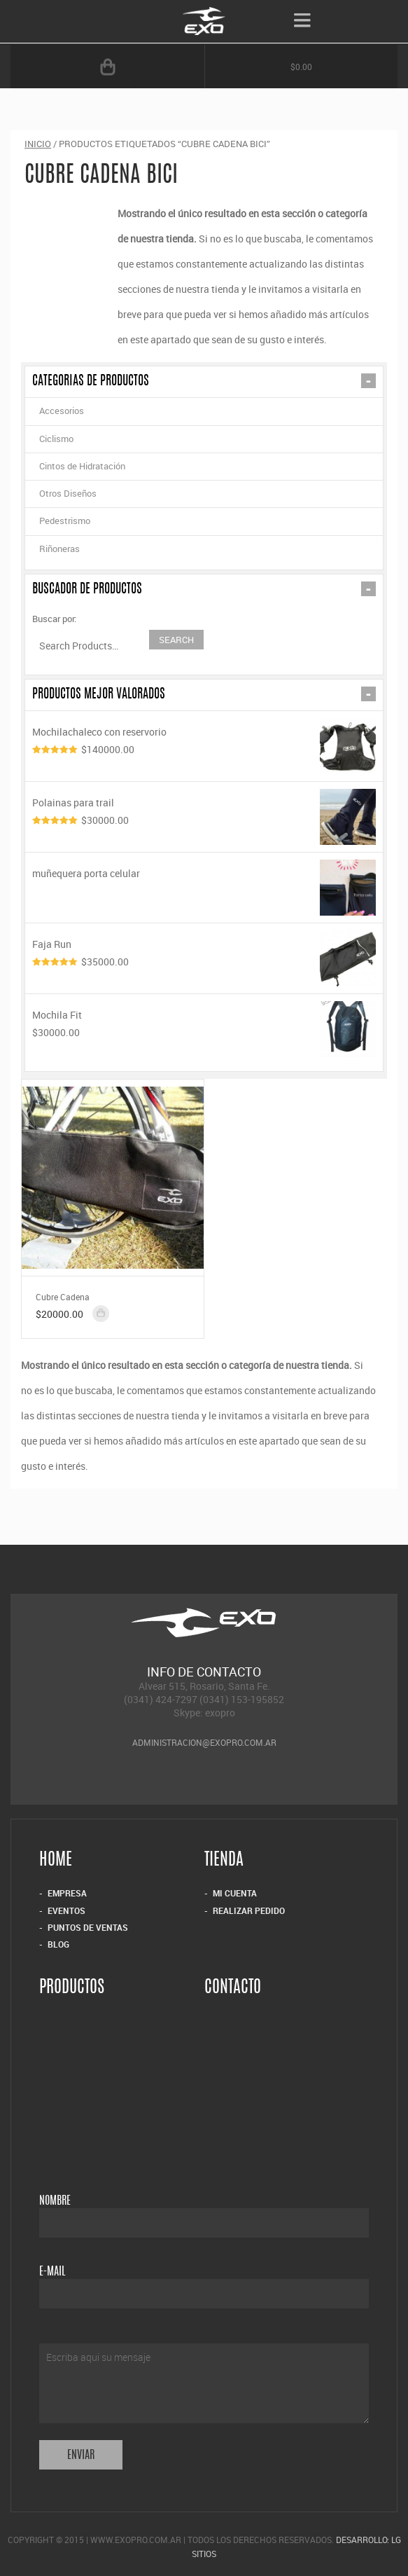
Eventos (66, 1910)
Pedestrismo (64, 520)
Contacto (232, 1989)
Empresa (67, 1893)
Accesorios (61, 410)
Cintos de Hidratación (82, 466)
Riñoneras (59, 548)
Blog (58, 1944)
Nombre (55, 2201)
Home (55, 1861)
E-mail (52, 2272)
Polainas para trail (204, 801)
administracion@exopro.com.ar (204, 1742)
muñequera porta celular (204, 872)
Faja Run (204, 942)
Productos (71, 1989)
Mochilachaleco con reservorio (204, 730)
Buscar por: (54, 618)
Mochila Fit (204, 1013)
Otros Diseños (68, 493)
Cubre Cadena (63, 1296)
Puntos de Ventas (88, 1927)
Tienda (224, 1861)
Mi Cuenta (235, 1893)
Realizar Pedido (249, 1910)
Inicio (37, 143)
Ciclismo (56, 438)
